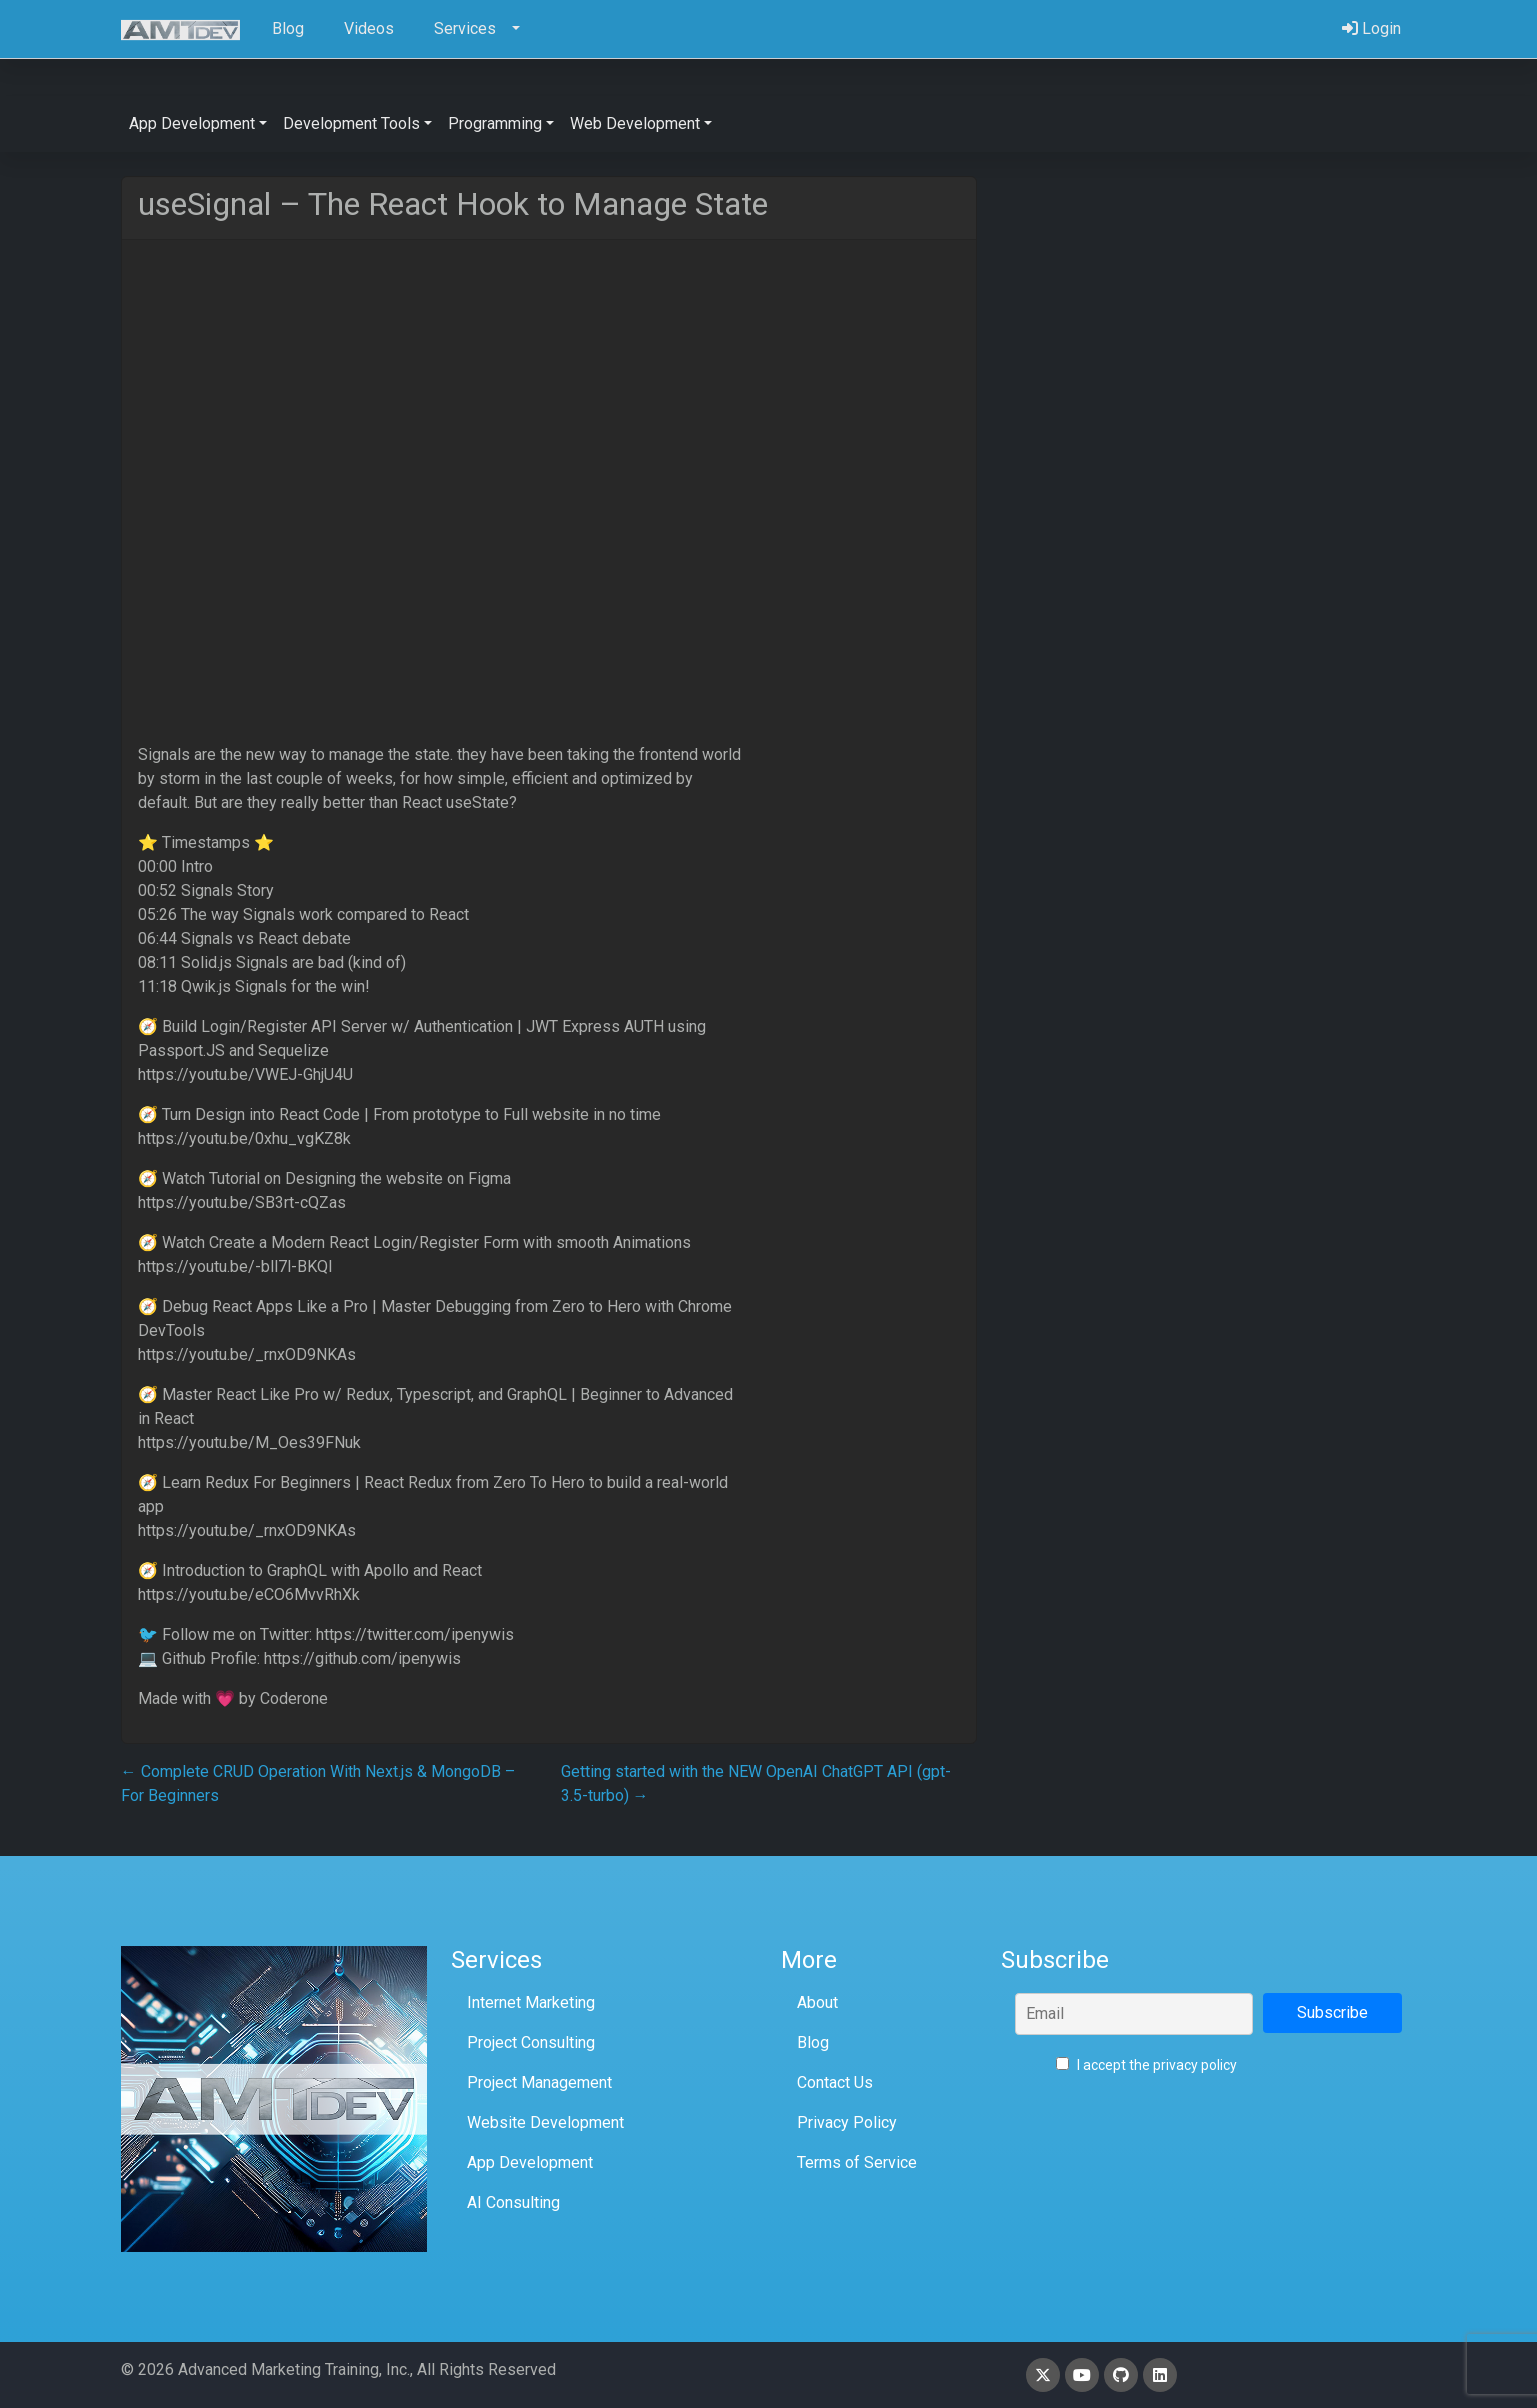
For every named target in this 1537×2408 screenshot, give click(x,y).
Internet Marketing (531, 2002)
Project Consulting (531, 2042)
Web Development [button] (635, 123)
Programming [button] (495, 123)
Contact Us (835, 2082)
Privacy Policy (847, 2122)
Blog (813, 2042)
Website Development (545, 2122)
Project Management (539, 2082)
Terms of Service (857, 2162)
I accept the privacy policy (1146, 2065)
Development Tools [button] (351, 123)
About (817, 2002)
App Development (530, 2162)
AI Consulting (513, 2202)
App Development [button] (192, 123)
